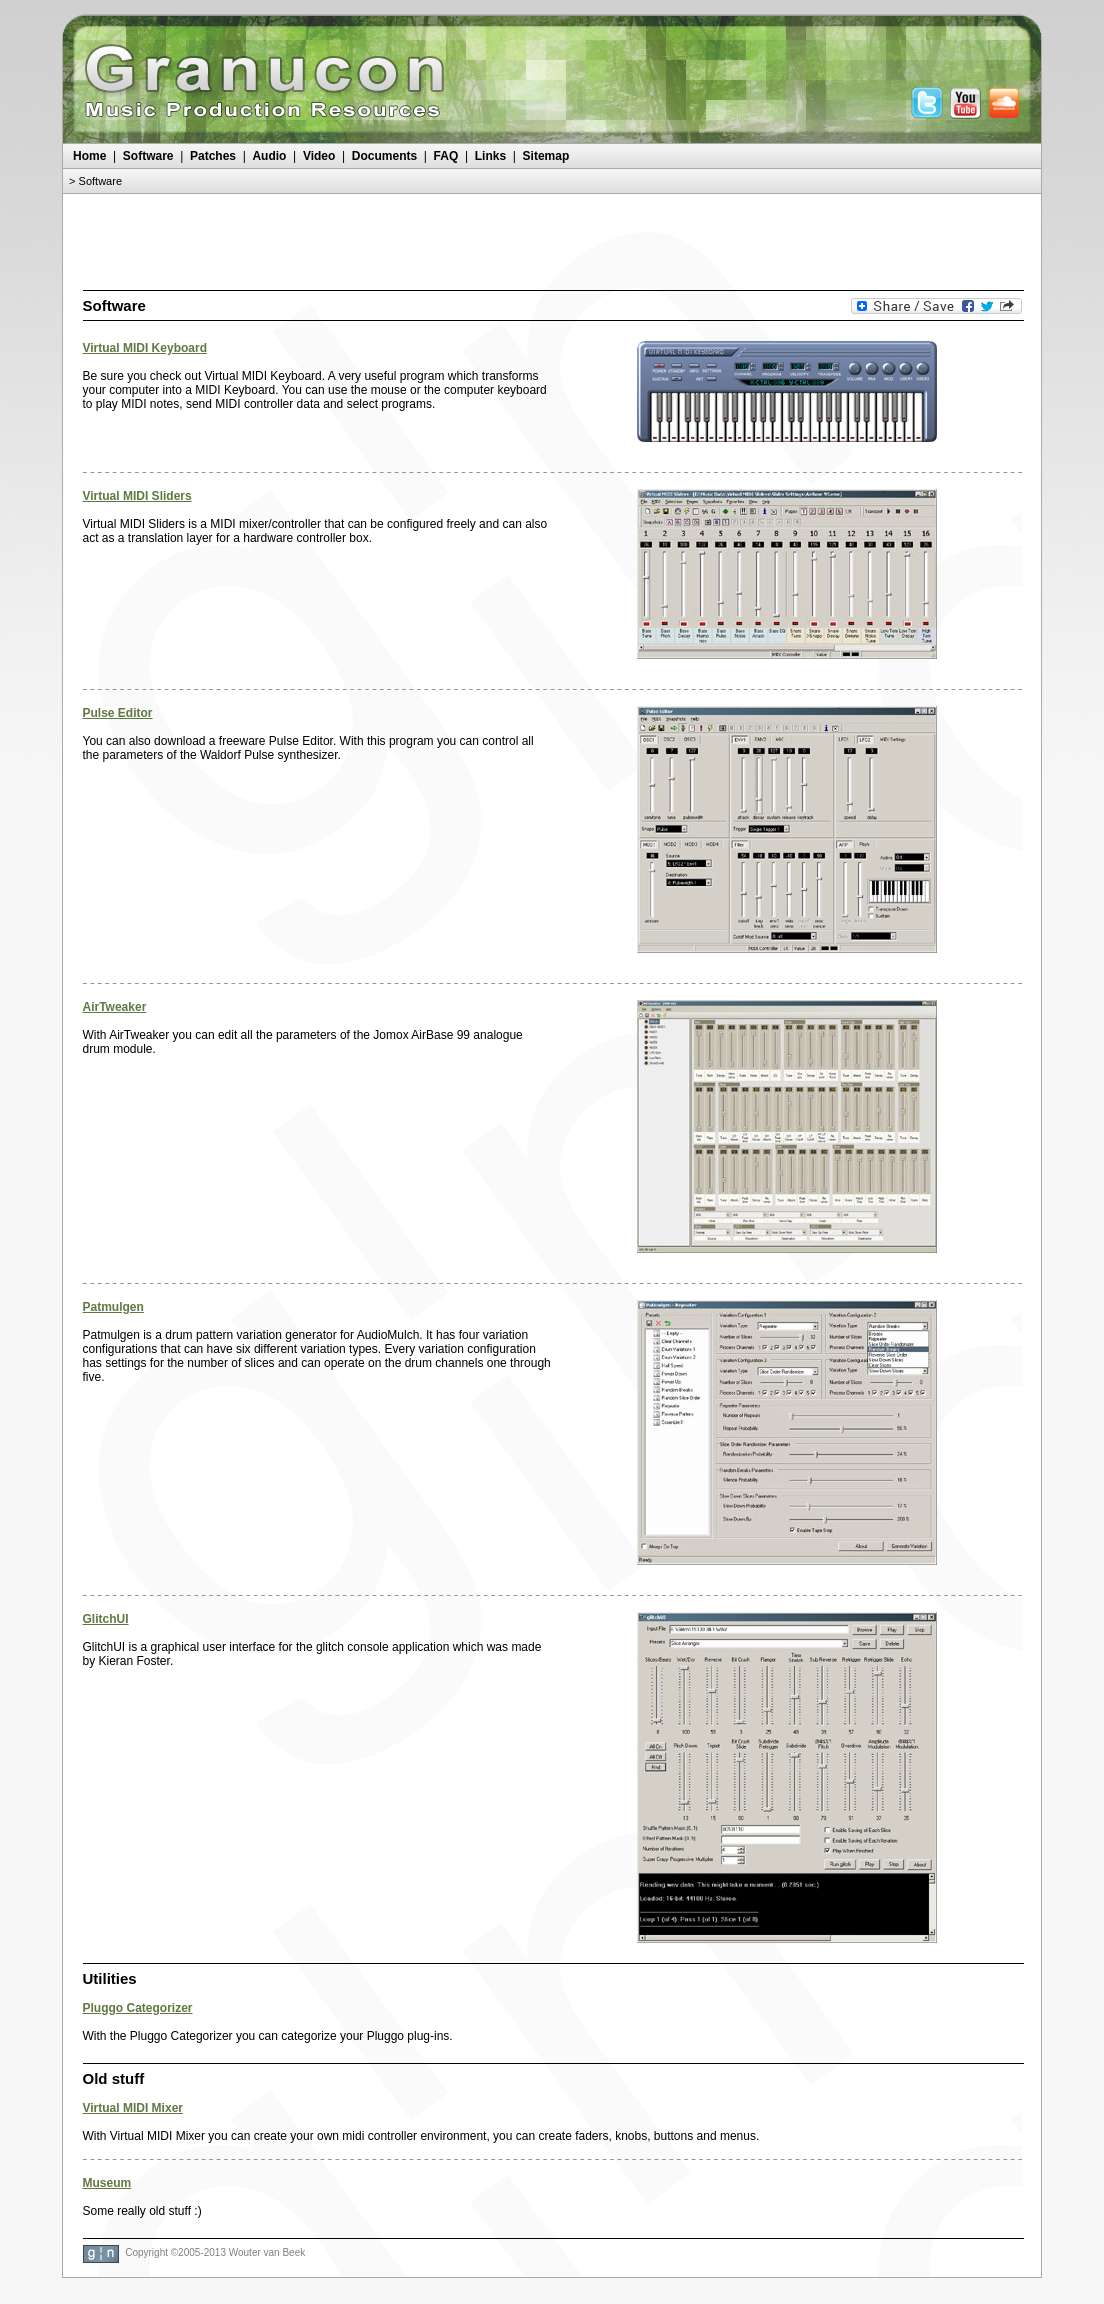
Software (148, 156)
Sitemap (546, 156)
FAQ (446, 156)
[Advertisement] (552, 239)
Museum (107, 2183)
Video (319, 156)
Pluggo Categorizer (138, 2008)
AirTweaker (115, 1007)
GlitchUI (106, 1619)
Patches (213, 156)
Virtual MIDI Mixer (133, 2108)
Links (490, 156)
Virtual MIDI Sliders (137, 496)
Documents (384, 156)
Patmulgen (113, 1307)
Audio (269, 156)
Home (89, 156)
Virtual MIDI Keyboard (145, 348)
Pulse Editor (118, 713)
